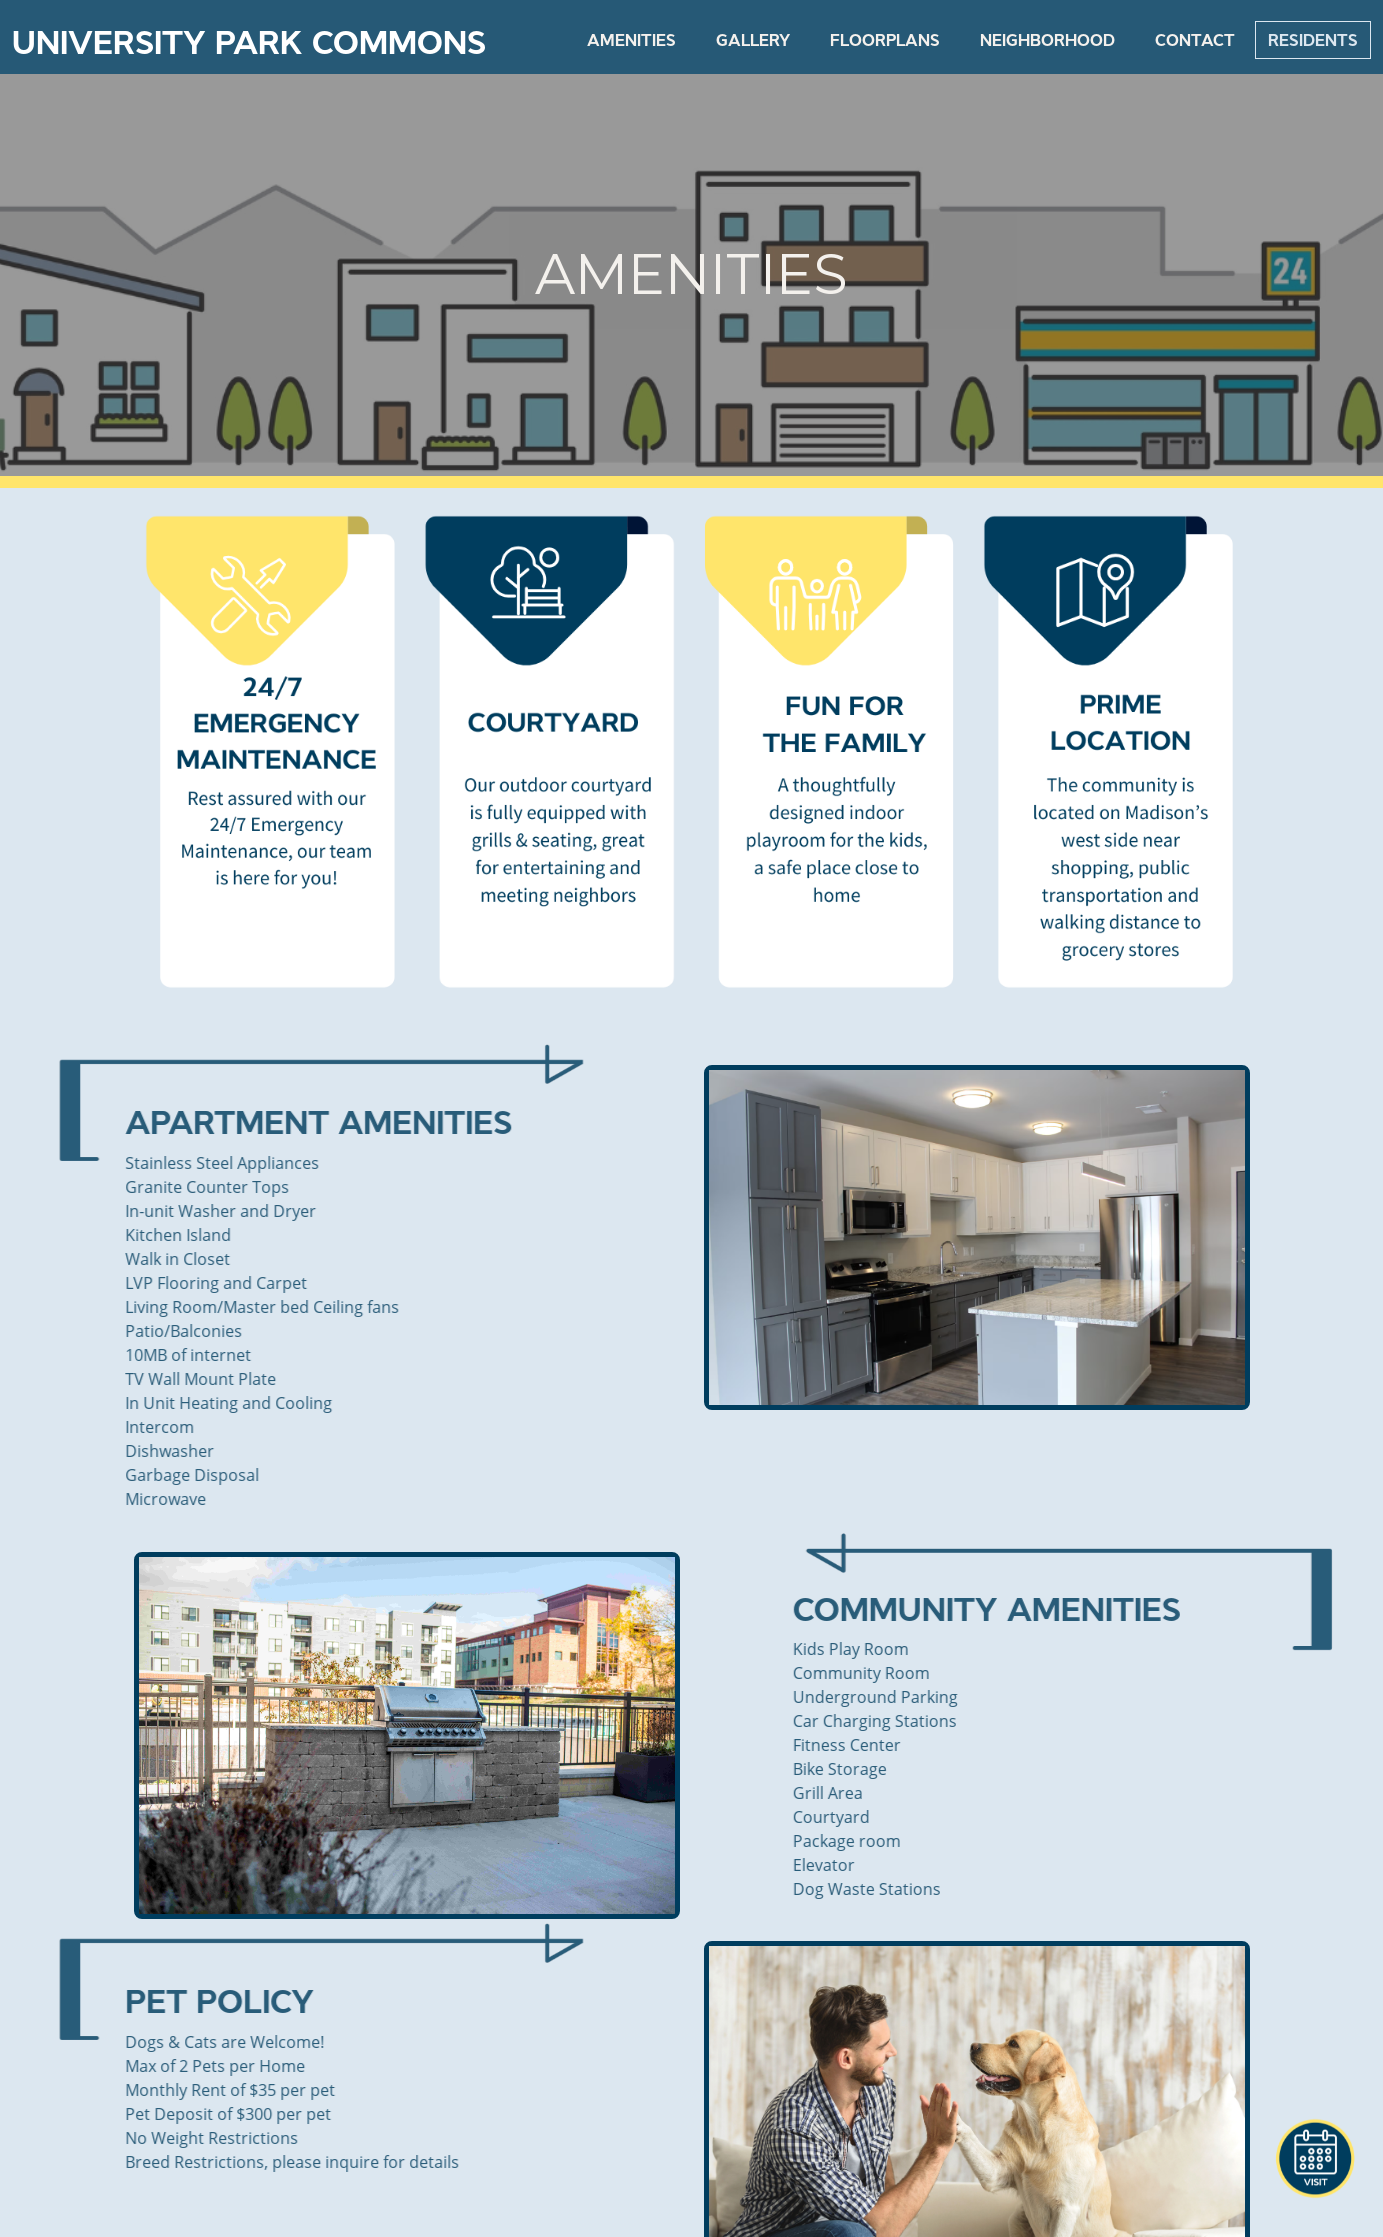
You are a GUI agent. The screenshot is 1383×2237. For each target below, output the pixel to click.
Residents (1313, 40)
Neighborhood (1047, 40)
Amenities (631, 40)
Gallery (753, 40)
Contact (1195, 40)
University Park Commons (249, 43)
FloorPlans (885, 40)
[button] (1315, 2159)
